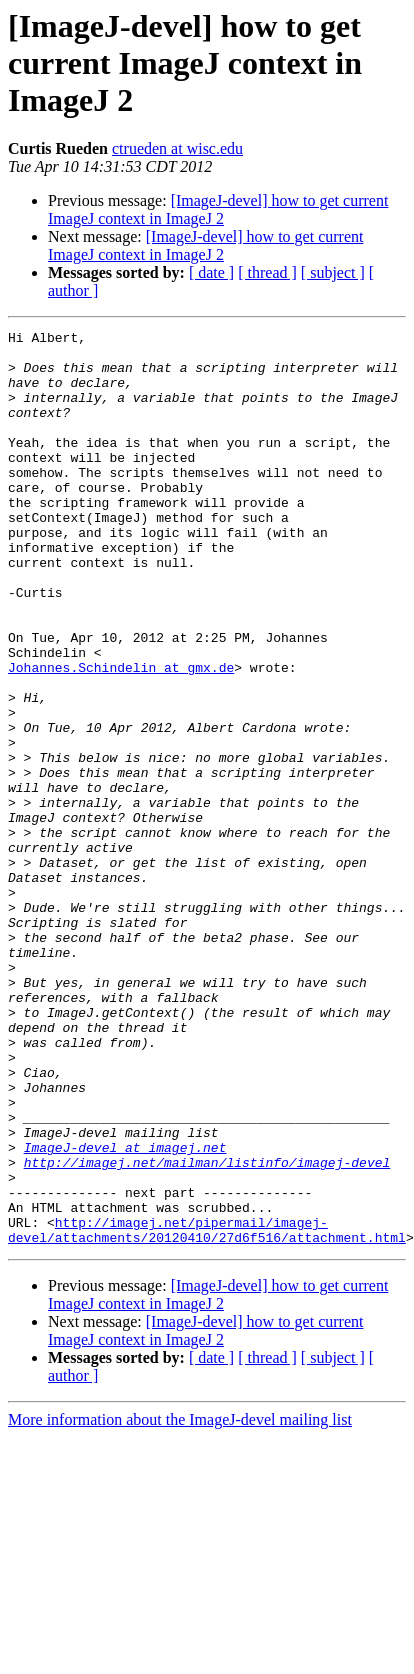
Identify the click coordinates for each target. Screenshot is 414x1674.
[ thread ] (267, 272)
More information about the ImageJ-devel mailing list (180, 1602)
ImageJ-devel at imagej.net (125, 1312)
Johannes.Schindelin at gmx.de (121, 736)
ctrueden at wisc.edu (177, 148)
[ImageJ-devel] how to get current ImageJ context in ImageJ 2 (218, 209)
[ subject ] (333, 272)
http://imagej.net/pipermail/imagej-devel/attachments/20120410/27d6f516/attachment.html (207, 1411)
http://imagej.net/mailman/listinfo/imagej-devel (207, 1330)
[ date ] (211, 272)
